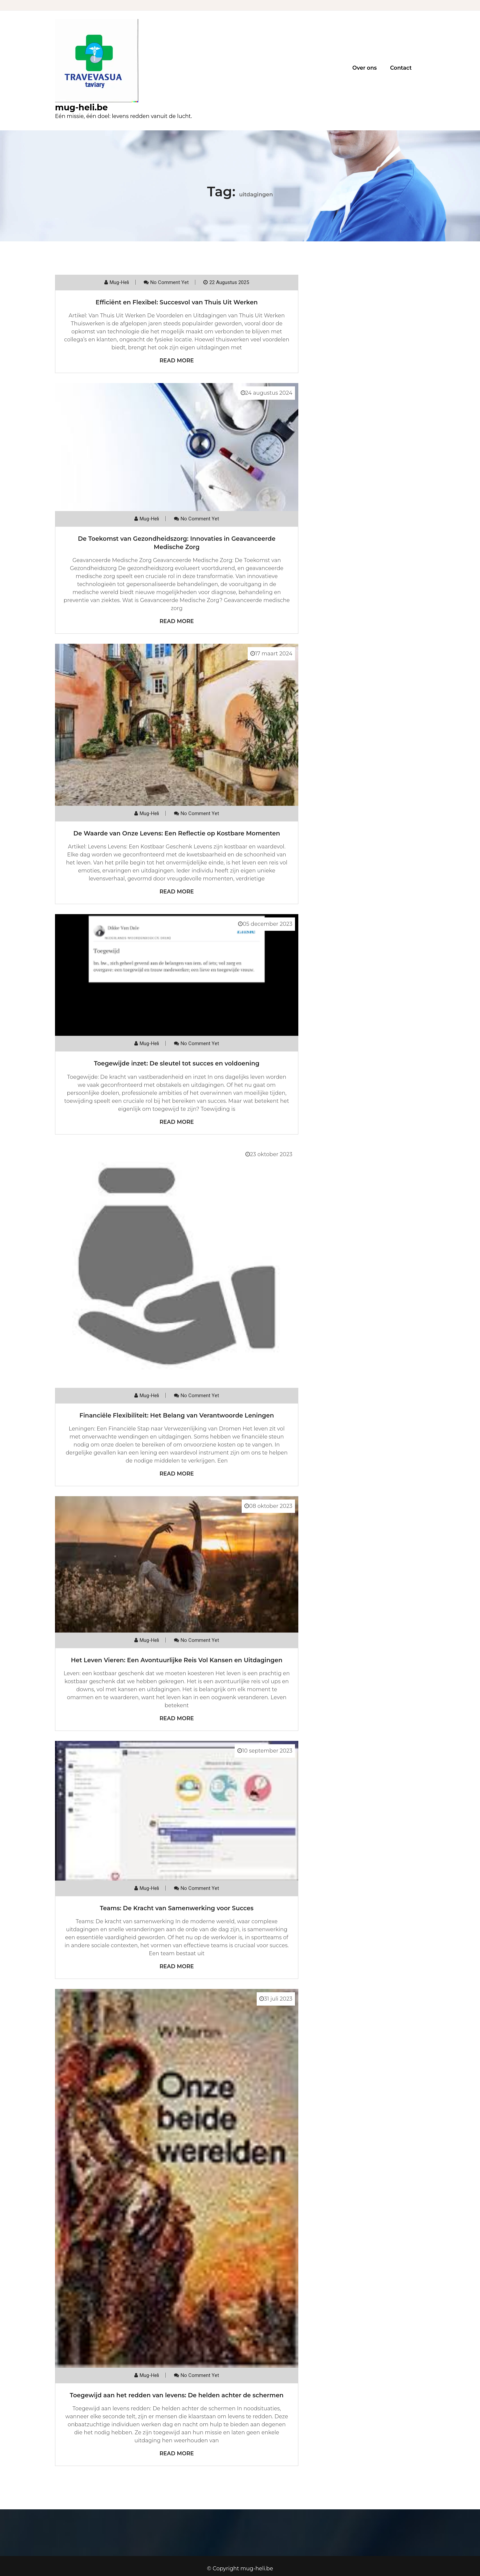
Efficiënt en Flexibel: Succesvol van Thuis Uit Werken (177, 302)
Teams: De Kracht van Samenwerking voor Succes (176, 1908)
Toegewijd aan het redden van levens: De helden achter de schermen (176, 2395)
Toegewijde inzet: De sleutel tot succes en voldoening (177, 1063)
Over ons (364, 68)
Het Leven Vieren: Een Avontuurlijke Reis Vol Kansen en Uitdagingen (177, 1660)
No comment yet (169, 282)
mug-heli (119, 282)
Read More (176, 360)
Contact (401, 68)
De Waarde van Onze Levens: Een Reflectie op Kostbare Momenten (176, 833)
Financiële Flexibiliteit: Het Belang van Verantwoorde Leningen (176, 1415)
